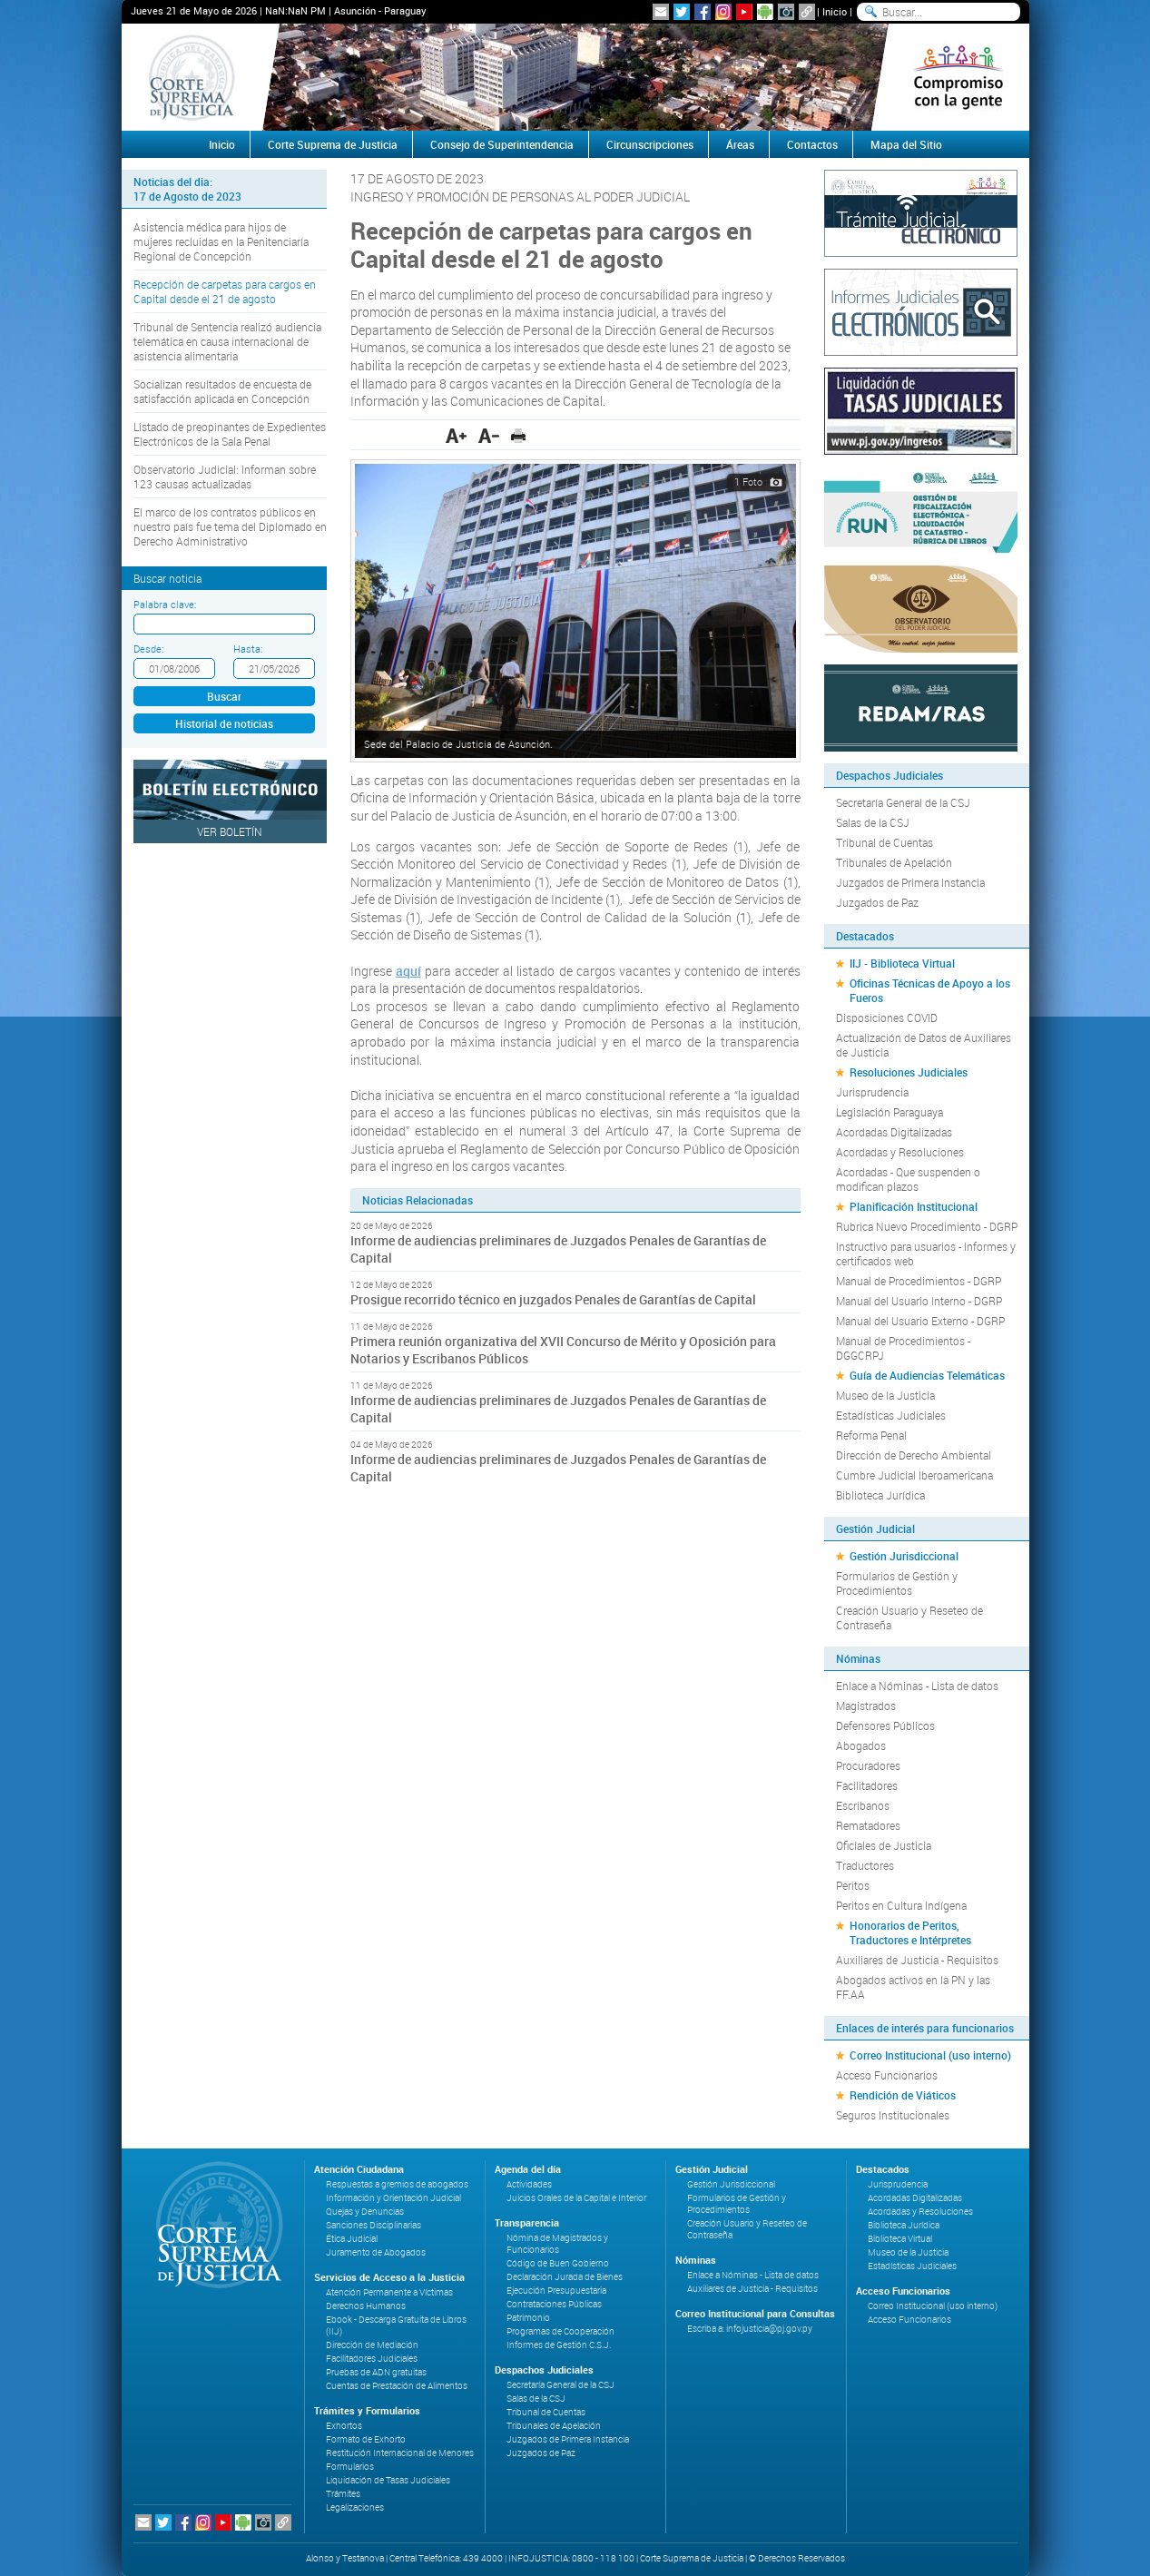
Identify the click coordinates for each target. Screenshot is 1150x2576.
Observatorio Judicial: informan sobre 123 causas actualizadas (224, 476)
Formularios (350, 2467)
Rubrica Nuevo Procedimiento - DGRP (926, 1226)
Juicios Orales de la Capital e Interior (576, 2198)
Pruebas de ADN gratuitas (376, 2372)
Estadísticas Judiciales (891, 1415)
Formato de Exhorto (366, 2439)
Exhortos (344, 2426)
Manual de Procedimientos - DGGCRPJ (903, 1347)
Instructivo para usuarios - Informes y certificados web (926, 1253)
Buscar (224, 696)
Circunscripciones (649, 144)
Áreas (740, 144)
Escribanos (863, 1805)
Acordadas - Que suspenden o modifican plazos (908, 1179)
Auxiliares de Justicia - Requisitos (917, 1959)
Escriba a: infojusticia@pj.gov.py (749, 2329)
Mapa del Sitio (906, 144)
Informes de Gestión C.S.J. (558, 2345)
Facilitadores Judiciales (372, 2359)
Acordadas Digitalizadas (894, 1132)
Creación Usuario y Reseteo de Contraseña (909, 1617)
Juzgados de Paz (877, 902)
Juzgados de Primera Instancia (910, 882)
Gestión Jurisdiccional (904, 1556)
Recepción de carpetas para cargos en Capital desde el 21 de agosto (224, 291)
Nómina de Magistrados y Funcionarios (557, 2244)
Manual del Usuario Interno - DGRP (919, 1300)
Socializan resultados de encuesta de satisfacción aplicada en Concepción (222, 391)
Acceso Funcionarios (887, 2075)
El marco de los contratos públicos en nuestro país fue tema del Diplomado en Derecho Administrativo (230, 526)
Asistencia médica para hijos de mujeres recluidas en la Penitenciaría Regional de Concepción (221, 241)
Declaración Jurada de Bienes (564, 2277)
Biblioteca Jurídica (880, 1495)
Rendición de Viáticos (903, 2095)
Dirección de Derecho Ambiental (913, 1455)
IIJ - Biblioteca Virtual (902, 963)
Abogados (861, 1745)
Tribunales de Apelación (894, 862)
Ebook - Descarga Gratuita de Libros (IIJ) (396, 2325)
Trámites (343, 2494)
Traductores (865, 1865)
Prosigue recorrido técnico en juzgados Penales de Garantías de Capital (553, 1299)
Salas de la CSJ (872, 822)
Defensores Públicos (885, 1725)
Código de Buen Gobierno (557, 2263)
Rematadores (868, 1825)
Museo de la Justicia (885, 1395)
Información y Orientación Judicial (393, 2198)
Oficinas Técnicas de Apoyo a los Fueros (930, 990)
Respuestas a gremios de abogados (397, 2184)
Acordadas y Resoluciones (900, 1152)
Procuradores (868, 1765)
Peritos (853, 1885)
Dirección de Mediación (372, 2345)
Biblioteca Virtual (900, 2239)
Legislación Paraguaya (889, 1112)
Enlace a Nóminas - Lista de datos (917, 1685)
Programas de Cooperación (560, 2331)
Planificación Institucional (914, 1206)
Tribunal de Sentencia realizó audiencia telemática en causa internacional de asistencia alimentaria (227, 341)
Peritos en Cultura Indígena (901, 1905)
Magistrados (866, 1705)
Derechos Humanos (366, 2306)
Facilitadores (867, 1785)
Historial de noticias (224, 723)
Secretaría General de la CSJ (903, 802)
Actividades (529, 2184)
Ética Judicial (352, 2239)
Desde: (148, 648)
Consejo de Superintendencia (502, 144)
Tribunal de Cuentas (884, 842)
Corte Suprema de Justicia (333, 144)
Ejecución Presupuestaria (556, 2290)
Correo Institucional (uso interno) (930, 2055)
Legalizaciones (355, 2507)
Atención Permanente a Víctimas (389, 2292)
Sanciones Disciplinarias (373, 2225)
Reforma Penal (871, 1435)
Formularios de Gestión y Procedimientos (897, 1583)
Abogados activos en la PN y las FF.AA (913, 1986)
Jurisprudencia (872, 1092)
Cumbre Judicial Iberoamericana (914, 1475)
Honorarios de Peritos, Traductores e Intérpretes (910, 1932)
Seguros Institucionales (892, 2115)
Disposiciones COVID (887, 1017)
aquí (408, 970)
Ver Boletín (229, 831)
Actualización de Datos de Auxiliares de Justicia (923, 1044)
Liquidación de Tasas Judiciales (388, 2480)
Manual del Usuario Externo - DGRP (920, 1320)
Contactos (812, 144)
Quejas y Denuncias (365, 2211)
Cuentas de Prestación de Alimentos (396, 2386)
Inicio (834, 11)
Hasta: (247, 648)
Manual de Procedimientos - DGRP (918, 1280)
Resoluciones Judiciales (909, 1072)
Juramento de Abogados (376, 2252)
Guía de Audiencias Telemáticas (927, 1375)
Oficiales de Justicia (883, 1845)
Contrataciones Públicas (554, 2304)
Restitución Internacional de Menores (400, 2453)
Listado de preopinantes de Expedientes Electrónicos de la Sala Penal (229, 433)
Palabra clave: (164, 604)
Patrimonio (528, 2318)
